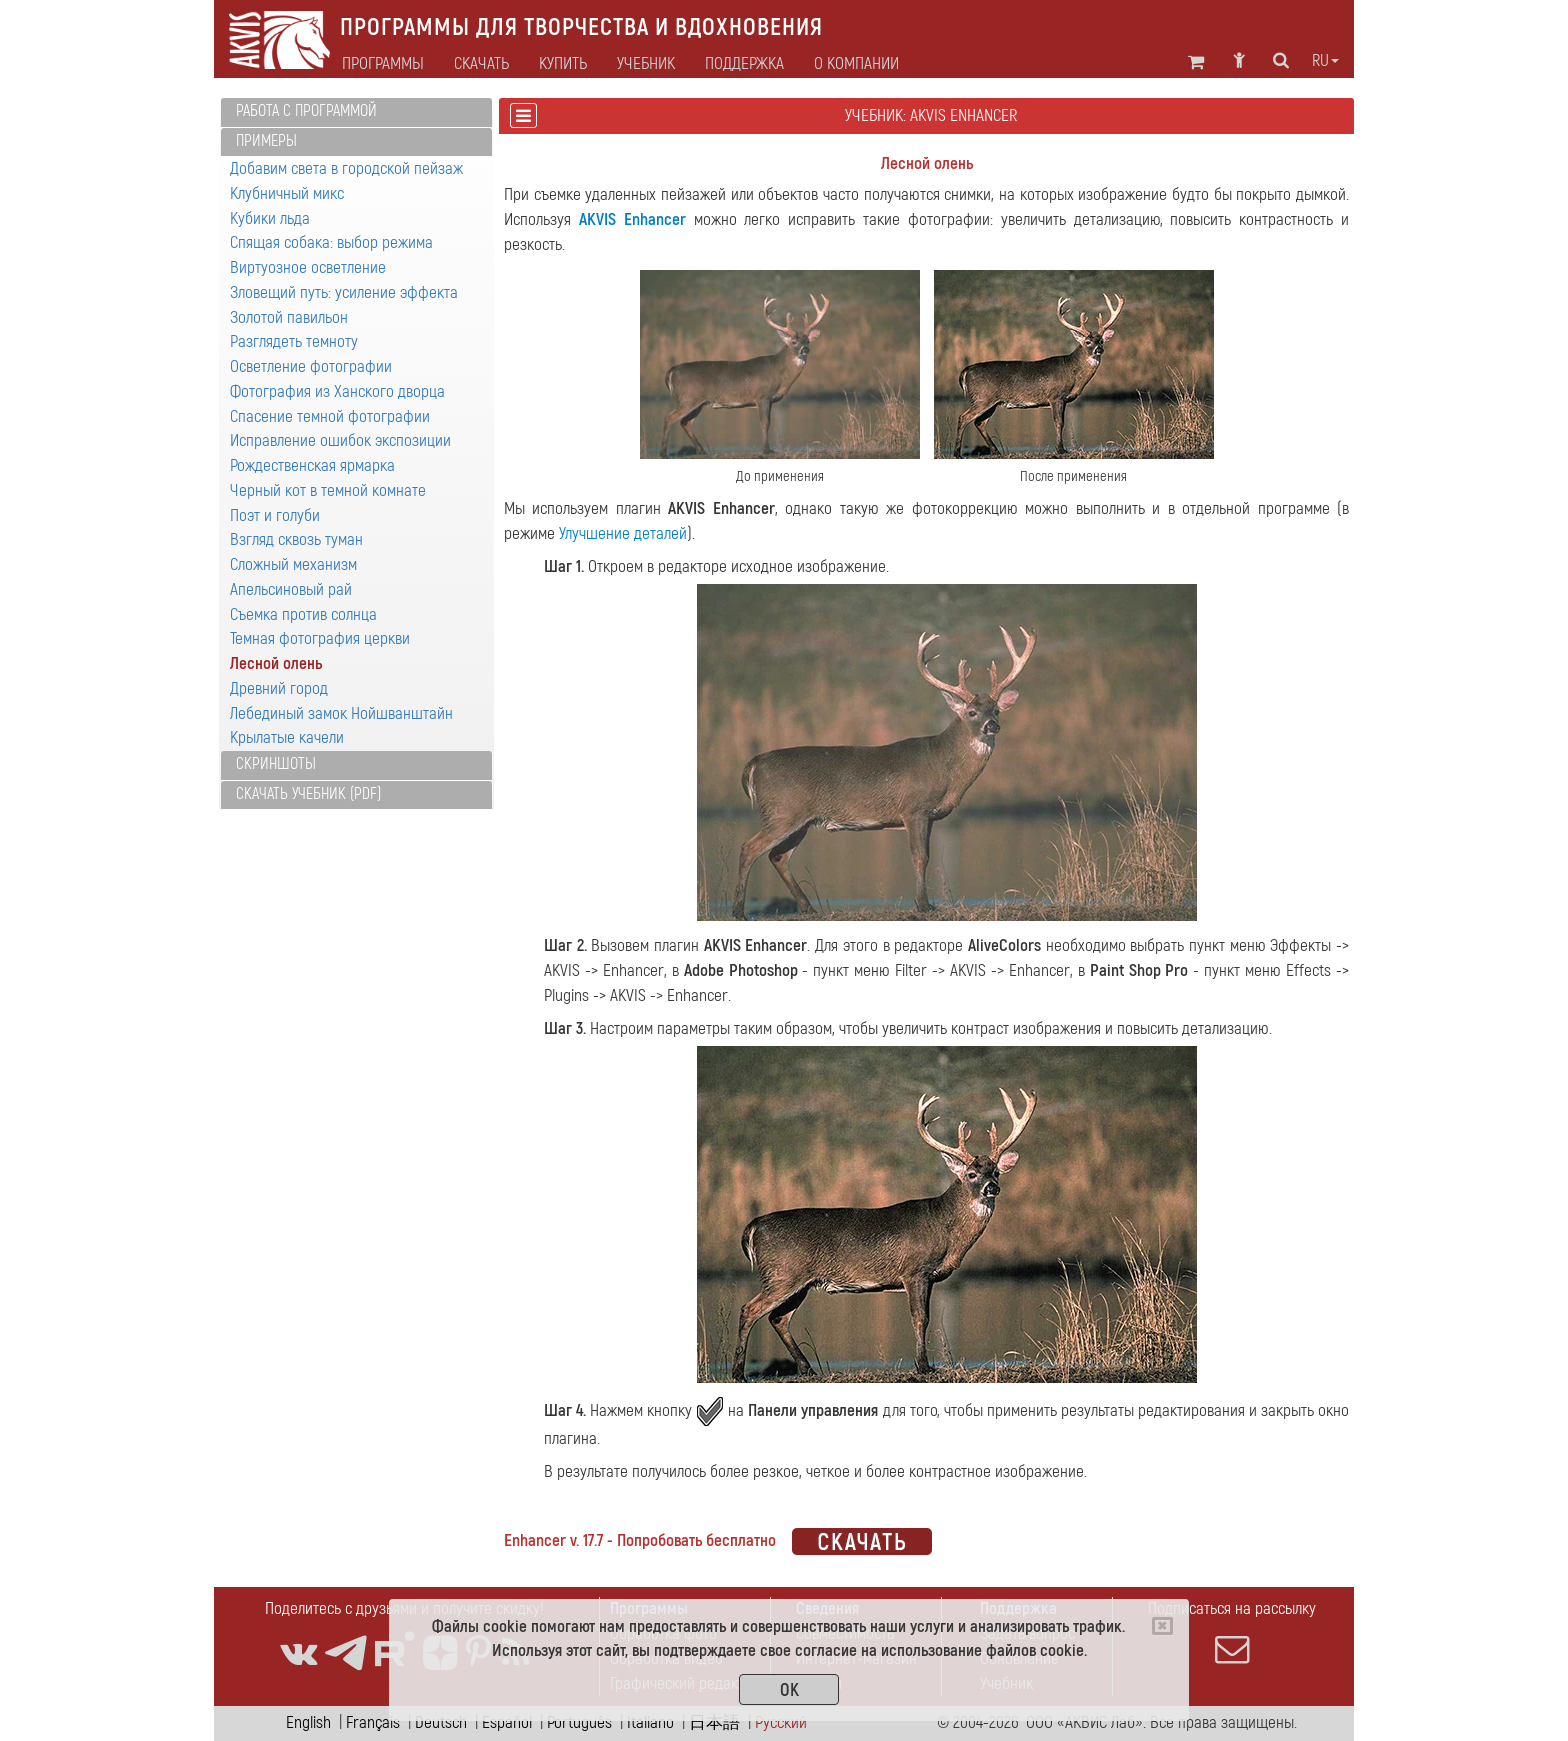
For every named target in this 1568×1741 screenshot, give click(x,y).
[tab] (356, 112)
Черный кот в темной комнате (328, 490)
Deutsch (441, 1722)
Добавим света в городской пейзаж (346, 168)
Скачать (481, 64)
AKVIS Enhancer (632, 219)
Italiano (650, 1722)
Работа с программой (306, 111)
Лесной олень (276, 663)
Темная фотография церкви (320, 638)
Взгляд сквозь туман (296, 539)
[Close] (1162, 1626)
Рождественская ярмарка (312, 465)
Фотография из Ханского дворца (337, 391)
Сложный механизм (293, 564)
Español (507, 1722)
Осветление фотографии (311, 366)
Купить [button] (563, 64)
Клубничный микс (287, 193)
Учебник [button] (646, 64)
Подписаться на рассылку (1232, 1632)
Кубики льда (270, 218)
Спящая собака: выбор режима (331, 242)
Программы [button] (383, 64)
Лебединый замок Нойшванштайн (341, 713)
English (308, 1722)
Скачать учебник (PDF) (308, 794)
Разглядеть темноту (294, 341)
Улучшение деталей (623, 533)
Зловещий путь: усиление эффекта (344, 292)
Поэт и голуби (275, 515)
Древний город (279, 688)
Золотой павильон (289, 317)
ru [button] (1325, 61)
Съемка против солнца (303, 614)
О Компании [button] (856, 64)
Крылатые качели (287, 737)
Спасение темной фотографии (330, 416)
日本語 (714, 1722)
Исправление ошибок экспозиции (340, 440)
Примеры (266, 141)
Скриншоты (276, 764)
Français (373, 1722)
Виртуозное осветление (308, 267)
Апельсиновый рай (291, 589)
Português (579, 1722)
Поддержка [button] (744, 64)
